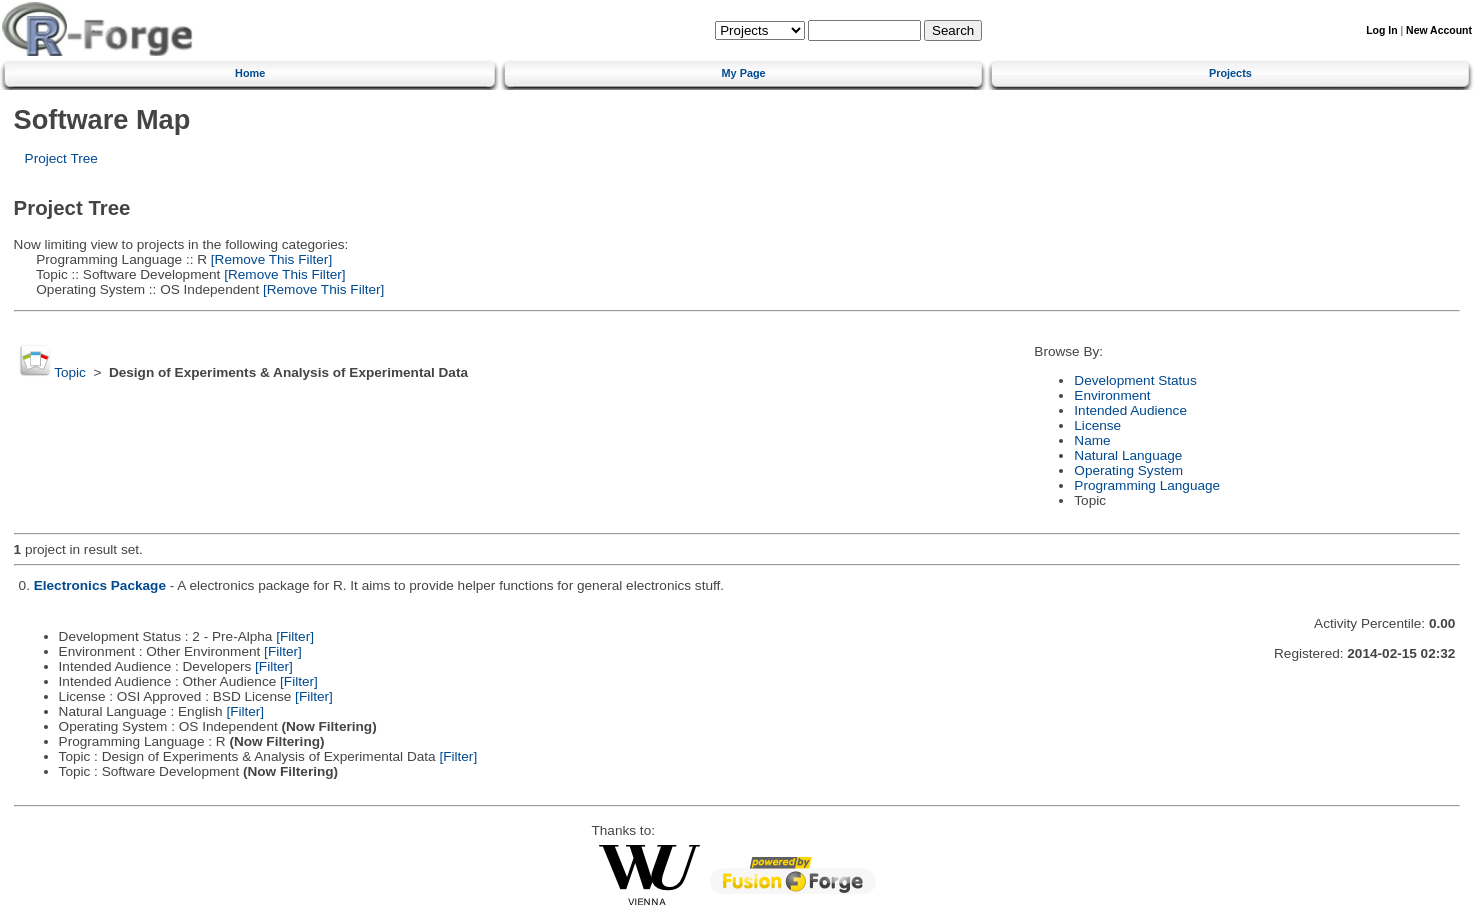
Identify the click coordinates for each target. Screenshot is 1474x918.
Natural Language (1128, 455)
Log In (1381, 30)
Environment (1112, 395)
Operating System (1128, 470)
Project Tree (61, 158)
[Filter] (295, 636)
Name (1092, 440)
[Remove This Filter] (269, 259)
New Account (1439, 30)
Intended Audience (1130, 410)
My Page (744, 73)
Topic (70, 372)
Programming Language (1147, 485)
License (1097, 425)
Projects (1230, 73)
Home (250, 73)
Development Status (1135, 380)
